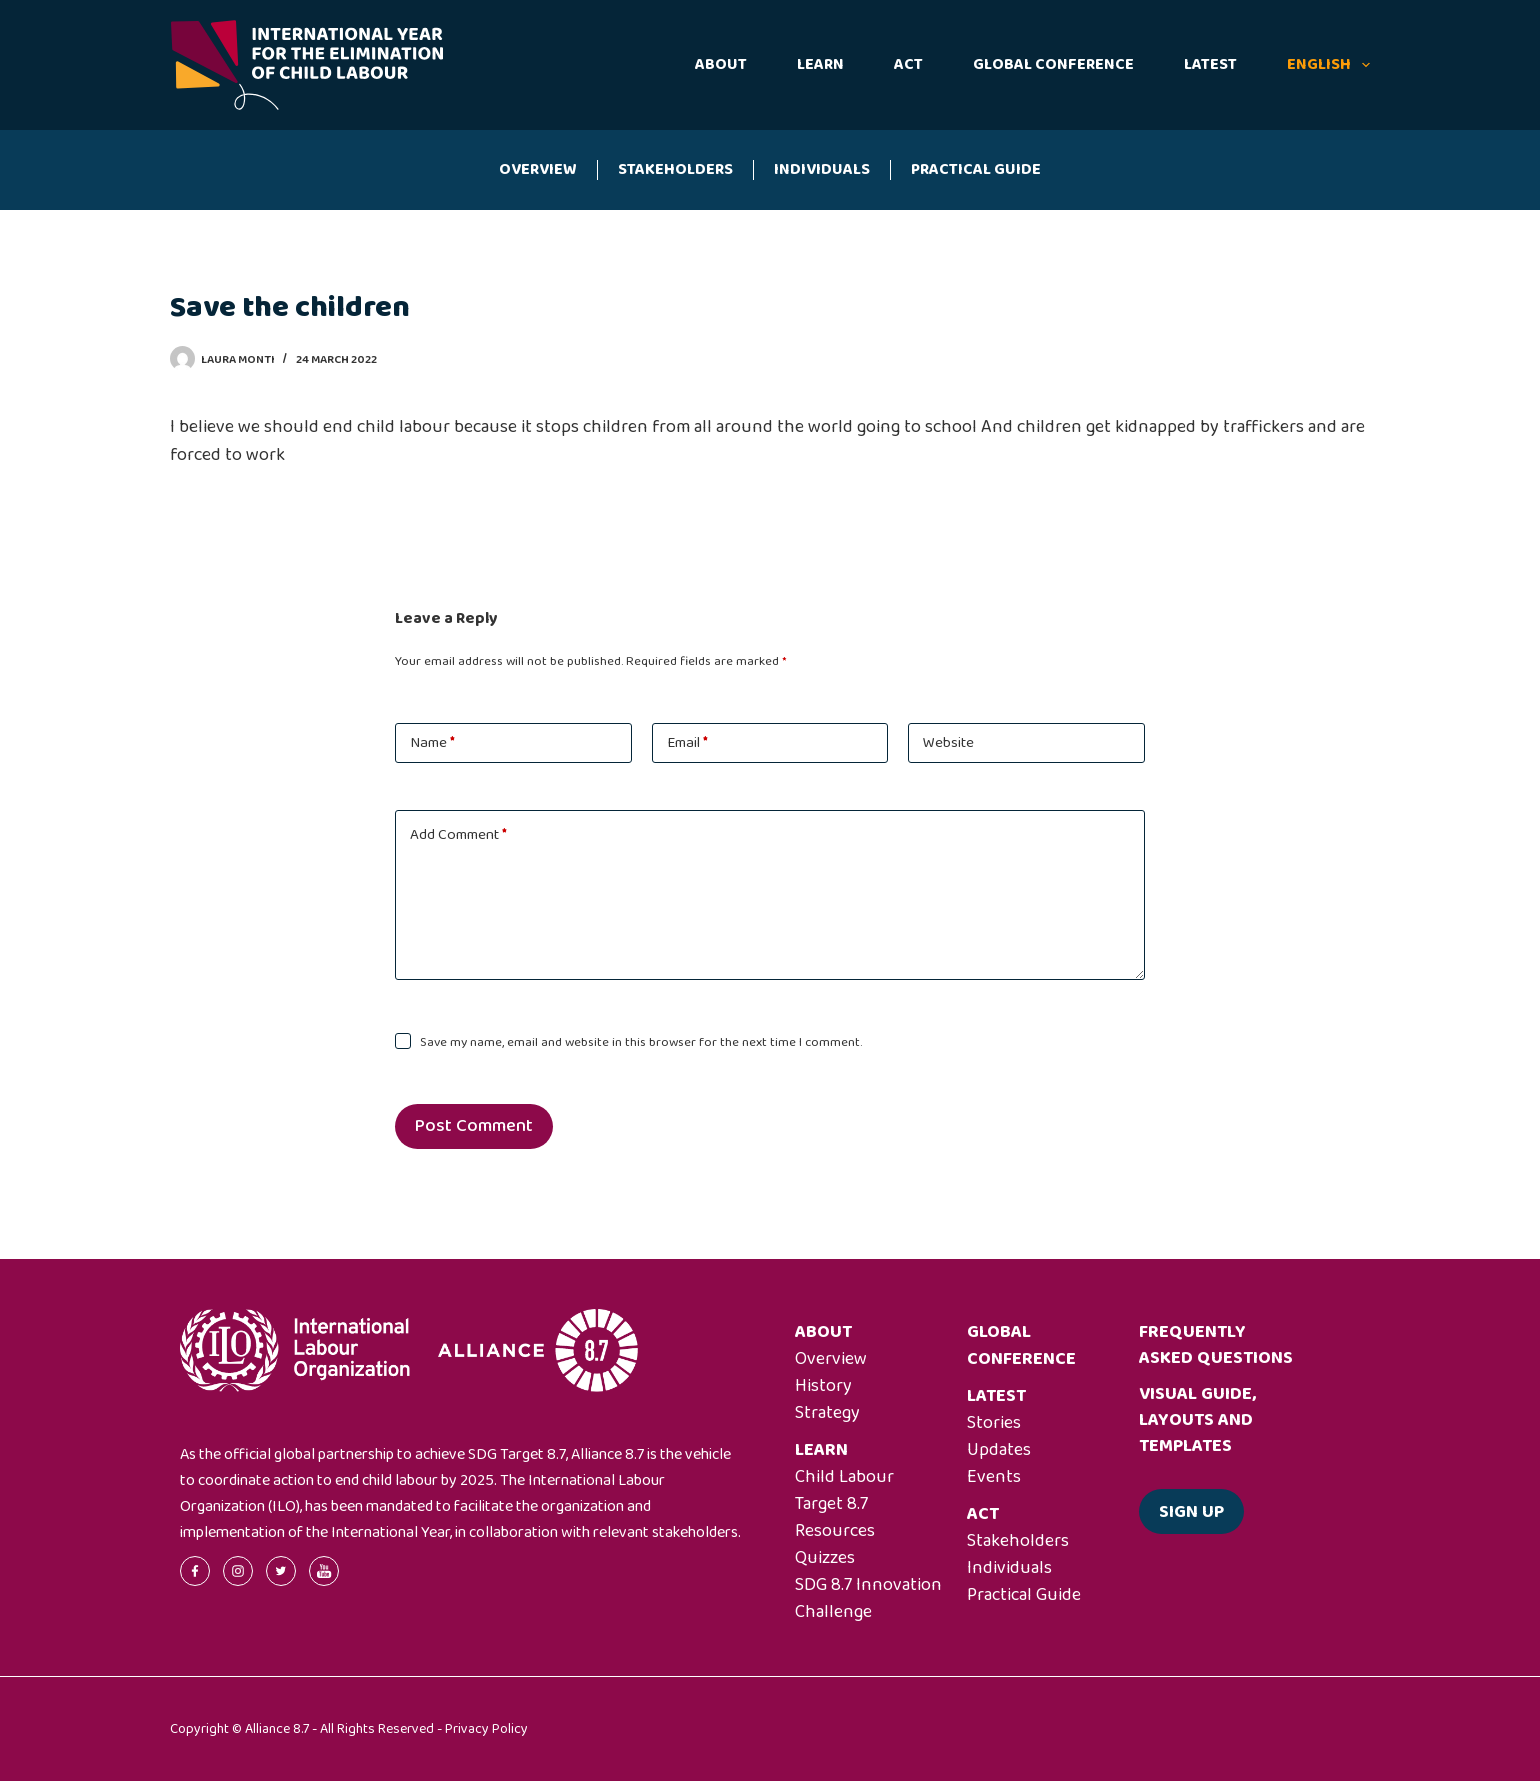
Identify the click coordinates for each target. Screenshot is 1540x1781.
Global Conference (1053, 64)
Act (908, 64)
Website (948, 743)
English (1328, 64)
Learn (820, 64)
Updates (999, 1450)
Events (994, 1477)
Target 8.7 (831, 1504)
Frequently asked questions (1216, 1345)
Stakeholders (675, 169)
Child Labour (844, 1477)
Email (687, 743)
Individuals (822, 169)
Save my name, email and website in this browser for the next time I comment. (641, 1042)
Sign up (1191, 1512)
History (823, 1386)
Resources (835, 1531)
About (721, 64)
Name (432, 743)
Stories (994, 1423)
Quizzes (825, 1558)
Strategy (827, 1413)
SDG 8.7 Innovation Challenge (868, 1598)
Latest (1210, 64)
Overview (538, 169)
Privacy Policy (486, 1729)
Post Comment (474, 1126)
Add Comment (458, 835)
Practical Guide (976, 169)
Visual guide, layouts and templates (1197, 1420)
